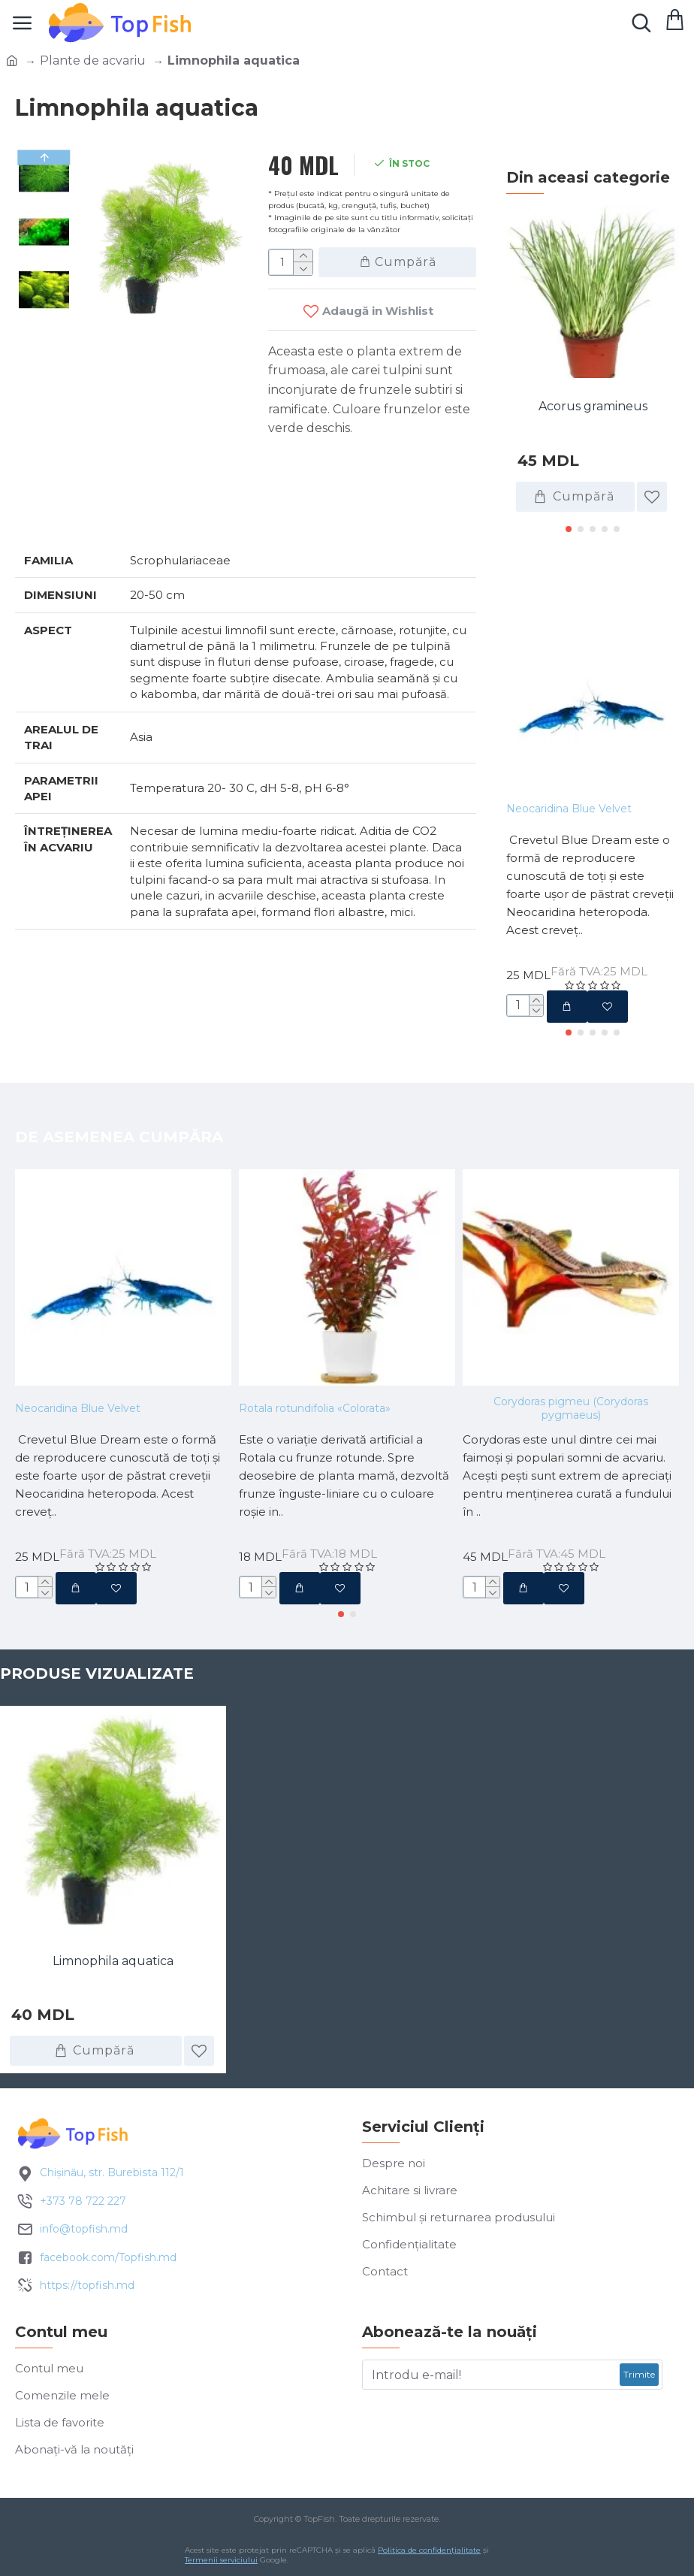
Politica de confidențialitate (429, 2550)
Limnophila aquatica (113, 1961)
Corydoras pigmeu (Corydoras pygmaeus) (570, 1408)
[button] (569, 529)
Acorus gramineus (593, 406)
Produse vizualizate (97, 1673)
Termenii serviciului (221, 2560)
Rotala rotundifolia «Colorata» (315, 1408)
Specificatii (68, 511)
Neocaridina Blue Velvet (569, 808)
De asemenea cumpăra (119, 1137)
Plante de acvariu (93, 60)
